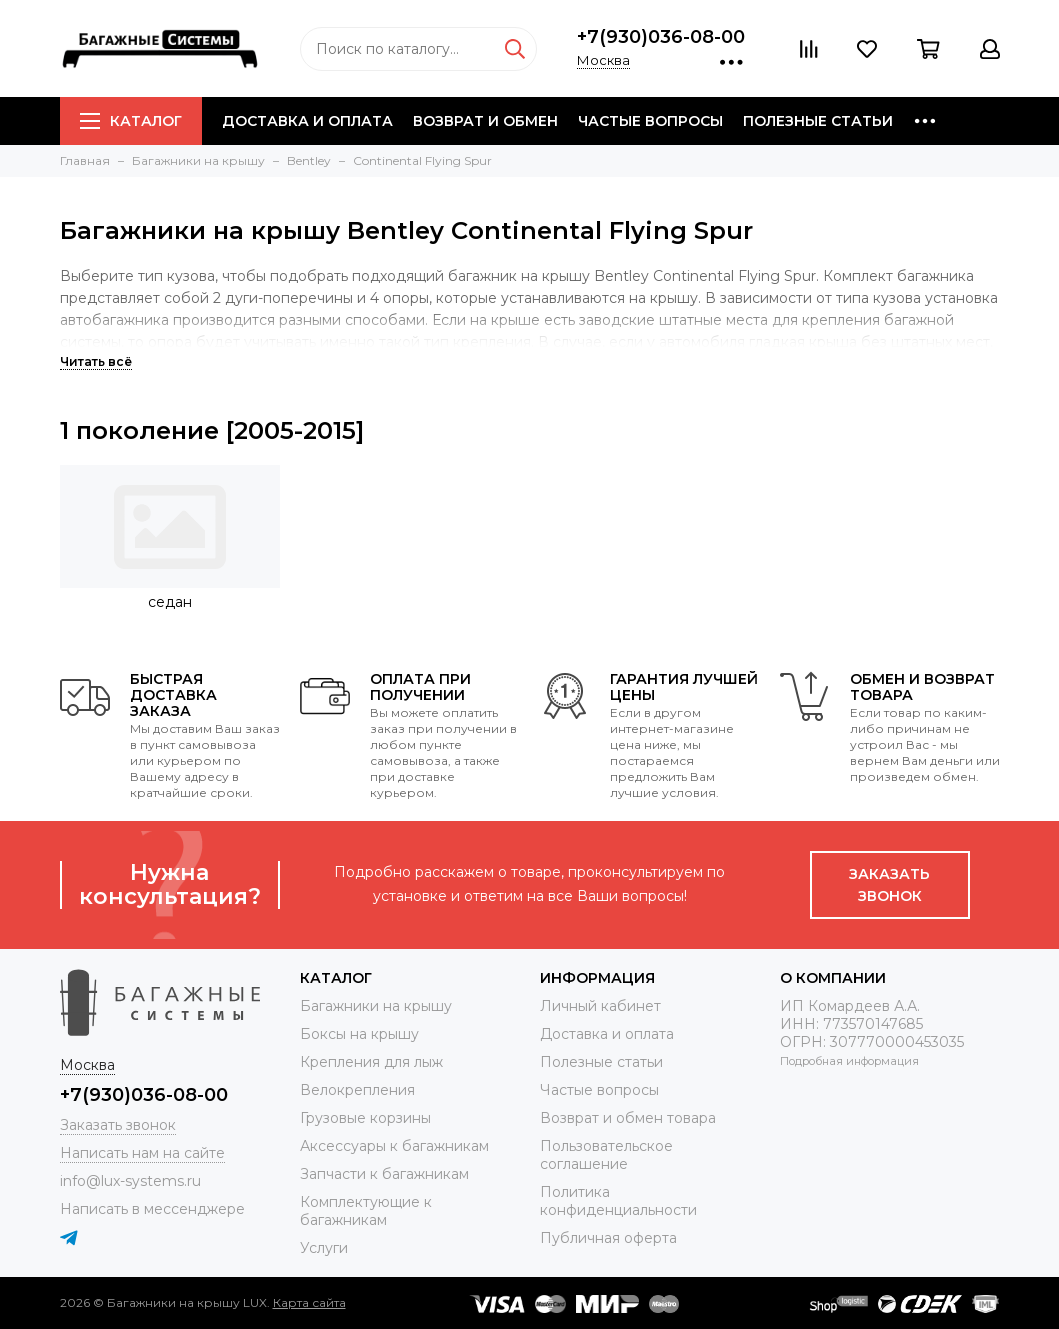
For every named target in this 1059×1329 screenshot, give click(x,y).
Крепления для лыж (371, 1062)
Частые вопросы (650, 121)
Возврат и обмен (485, 121)
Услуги (324, 1248)
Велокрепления (357, 1090)
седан (170, 602)
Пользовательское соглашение (606, 1155)
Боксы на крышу (359, 1034)
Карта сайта (309, 1302)
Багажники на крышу (376, 1006)
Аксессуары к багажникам (394, 1146)
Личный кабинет (600, 1006)
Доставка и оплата (307, 121)
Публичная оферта (608, 1238)
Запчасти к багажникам (384, 1174)
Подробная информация (849, 1061)
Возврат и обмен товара (628, 1118)
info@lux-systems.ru (130, 1181)
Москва (603, 60)
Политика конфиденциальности (618, 1201)
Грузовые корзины (365, 1118)
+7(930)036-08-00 (661, 37)
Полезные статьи (818, 121)
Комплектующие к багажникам (366, 1211)
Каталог (131, 121)
